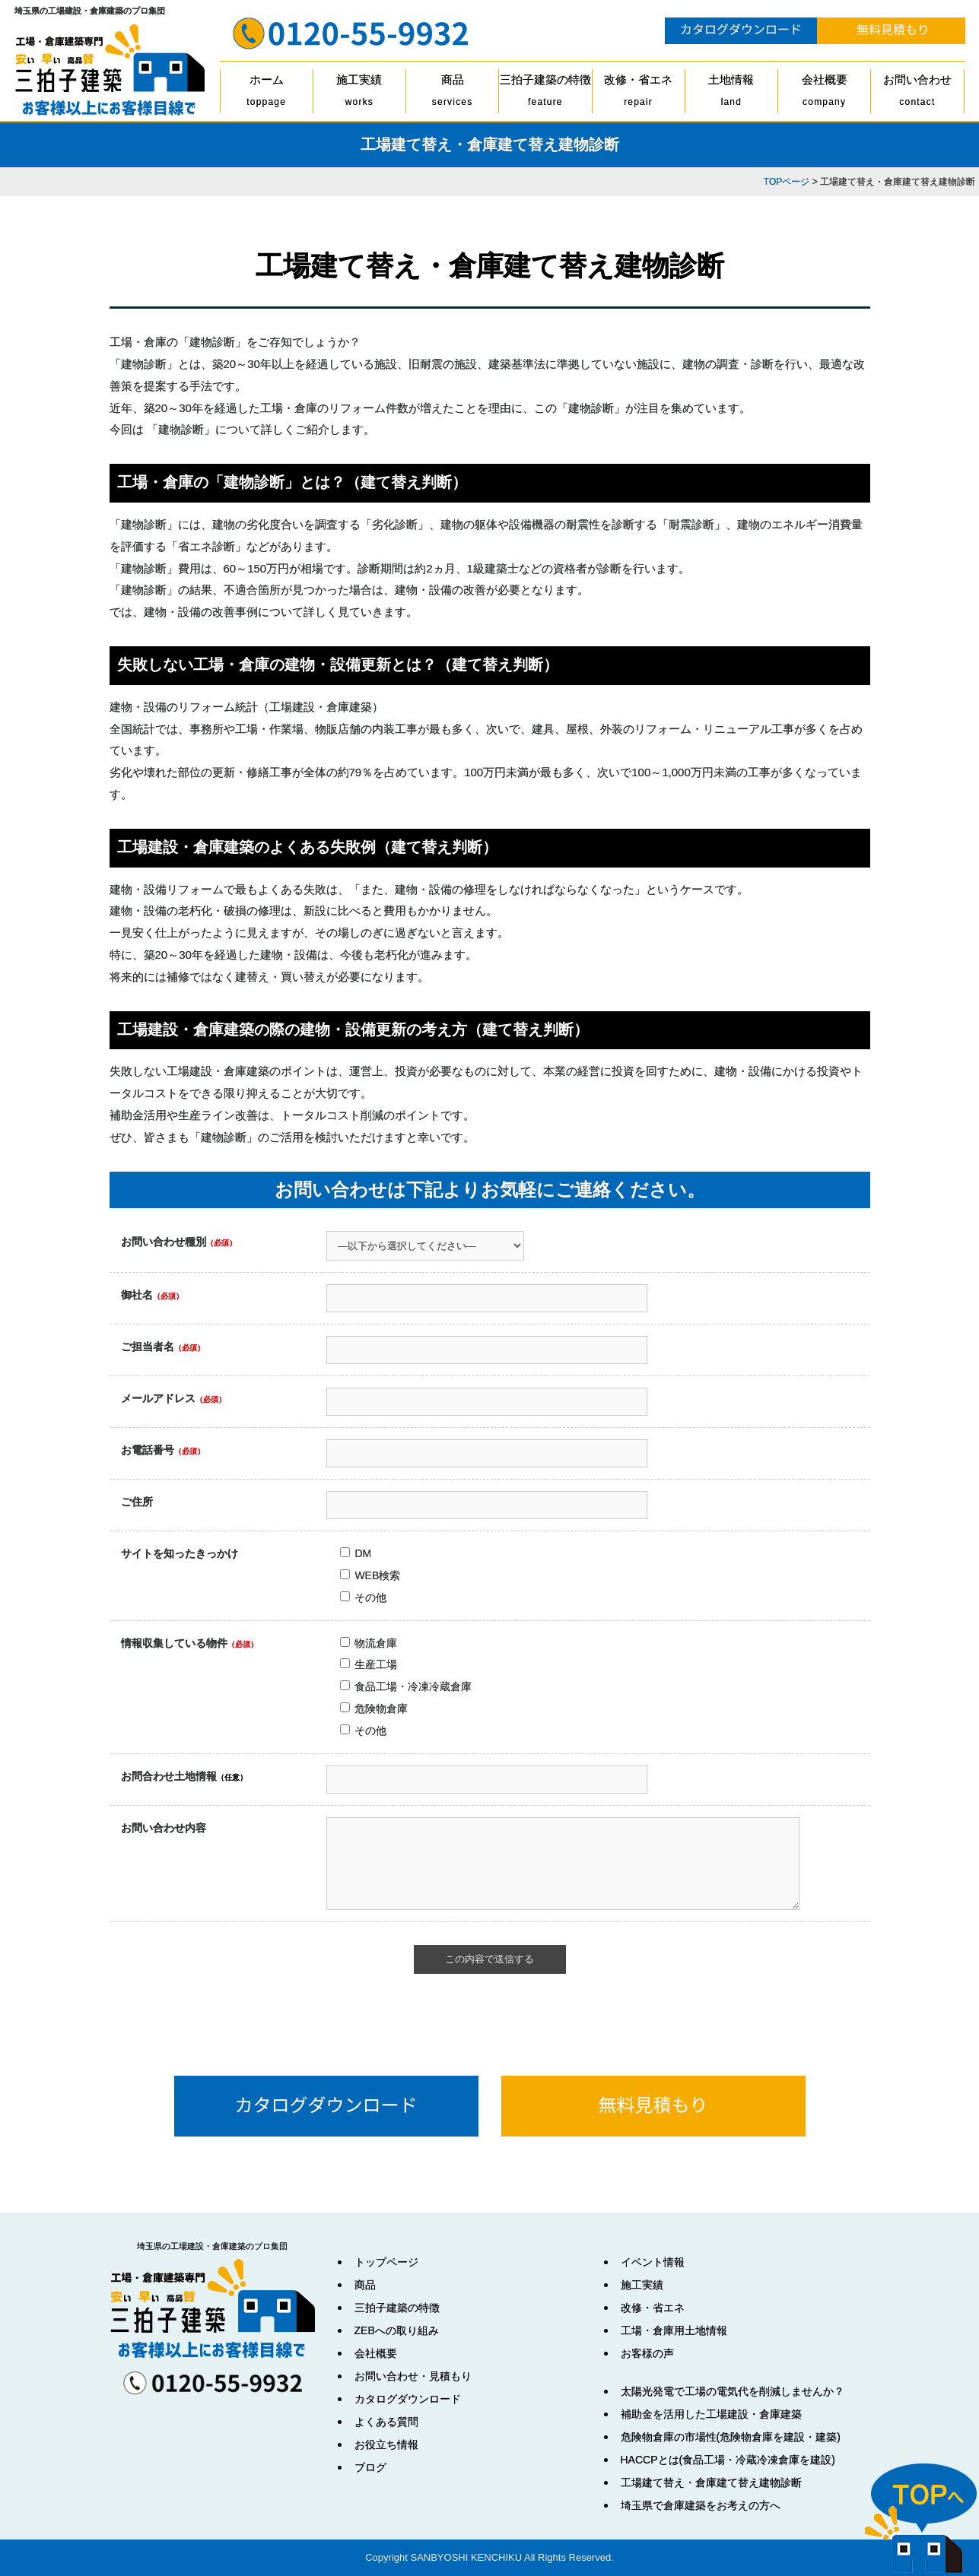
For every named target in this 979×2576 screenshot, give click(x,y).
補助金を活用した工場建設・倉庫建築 (711, 2414)
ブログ (370, 2467)
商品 (452, 93)
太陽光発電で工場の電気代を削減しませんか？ (732, 2391)
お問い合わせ (917, 93)
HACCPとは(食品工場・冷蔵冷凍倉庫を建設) (728, 2460)
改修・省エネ (639, 93)
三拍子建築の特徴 (545, 93)
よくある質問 (386, 2422)
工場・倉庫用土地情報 (674, 2330)
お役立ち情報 (386, 2444)
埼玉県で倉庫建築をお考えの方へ (700, 2505)
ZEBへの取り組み (396, 2330)
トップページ (386, 2262)
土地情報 (731, 93)
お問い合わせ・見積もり (413, 2376)
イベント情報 (653, 2262)
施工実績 (359, 93)
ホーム (267, 93)
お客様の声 (647, 2353)
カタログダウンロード (407, 2399)
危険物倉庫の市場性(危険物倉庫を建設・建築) (731, 2437)
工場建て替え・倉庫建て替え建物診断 (711, 2482)
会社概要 (824, 93)
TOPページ (786, 181)
